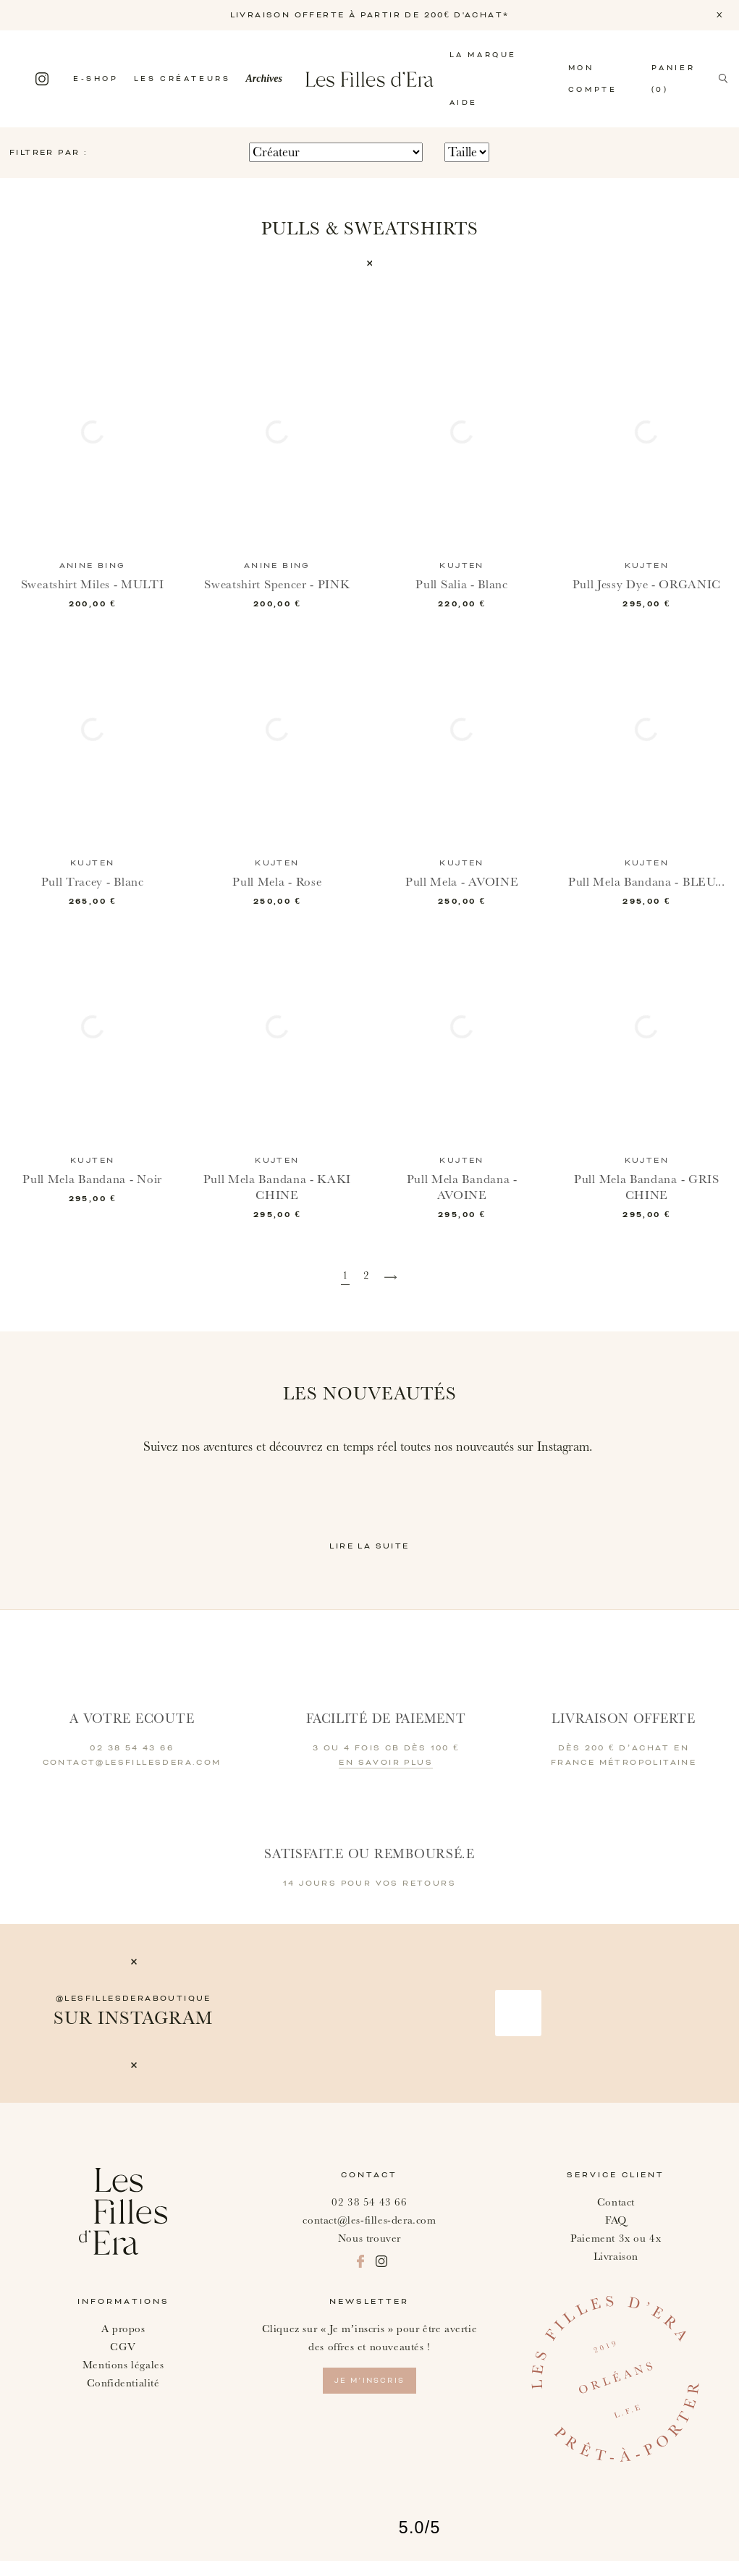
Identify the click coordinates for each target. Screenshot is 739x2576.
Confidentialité (123, 2398)
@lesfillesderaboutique (133, 2013)
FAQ (616, 2235)
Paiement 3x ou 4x (615, 2253)
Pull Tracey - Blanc (92, 881)
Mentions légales (123, 2379)
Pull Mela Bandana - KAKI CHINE (276, 1202)
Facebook (17, 78)
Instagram (41, 78)
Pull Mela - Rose (277, 881)
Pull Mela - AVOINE (462, 881)
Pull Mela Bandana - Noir (91, 1194)
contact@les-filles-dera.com (369, 2235)
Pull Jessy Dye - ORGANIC (646, 584)
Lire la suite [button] (369, 1561)
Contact (616, 2217)
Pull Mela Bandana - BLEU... (647, 889)
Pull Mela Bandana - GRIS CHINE (646, 1202)
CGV (123, 2361)
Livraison (616, 2271)
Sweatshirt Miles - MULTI (91, 584)
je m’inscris (369, 2395)
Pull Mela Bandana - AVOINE (462, 1202)
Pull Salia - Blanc (462, 584)
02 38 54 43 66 (369, 2217)
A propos (123, 2343)
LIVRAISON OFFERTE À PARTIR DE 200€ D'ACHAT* (369, 15)
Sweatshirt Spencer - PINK (277, 584)
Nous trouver (369, 2253)
